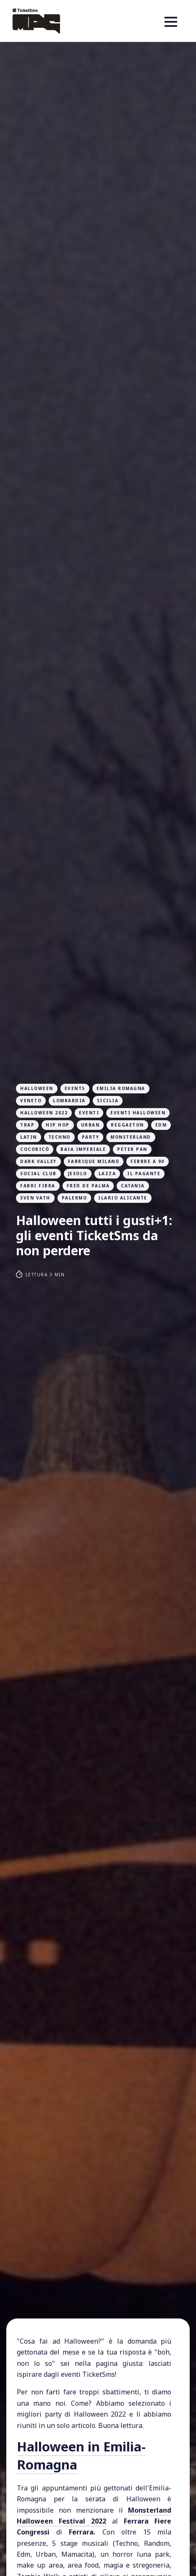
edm (161, 1125)
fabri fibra (37, 1186)
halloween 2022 (44, 1113)
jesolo (77, 1173)
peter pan (132, 1149)
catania (133, 1186)
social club (38, 1173)
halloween (36, 1088)
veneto (31, 1100)
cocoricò (34, 1149)
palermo (74, 1198)
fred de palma (88, 1186)
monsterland (130, 1137)
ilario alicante (122, 1198)
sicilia (108, 1100)
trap (27, 1125)
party (90, 1137)
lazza (107, 1173)
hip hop (58, 1125)
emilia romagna (121, 1088)
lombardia (69, 1100)
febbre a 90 (148, 1161)
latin (28, 1137)
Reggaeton (127, 1125)
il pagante (143, 1173)
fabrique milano (94, 1161)
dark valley (38, 1161)
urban (90, 1125)
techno (59, 1137)
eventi (89, 1113)
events (75, 1088)
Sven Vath (35, 1198)
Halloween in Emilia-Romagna (81, 2455)
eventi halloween (137, 1113)
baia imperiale (83, 1149)
